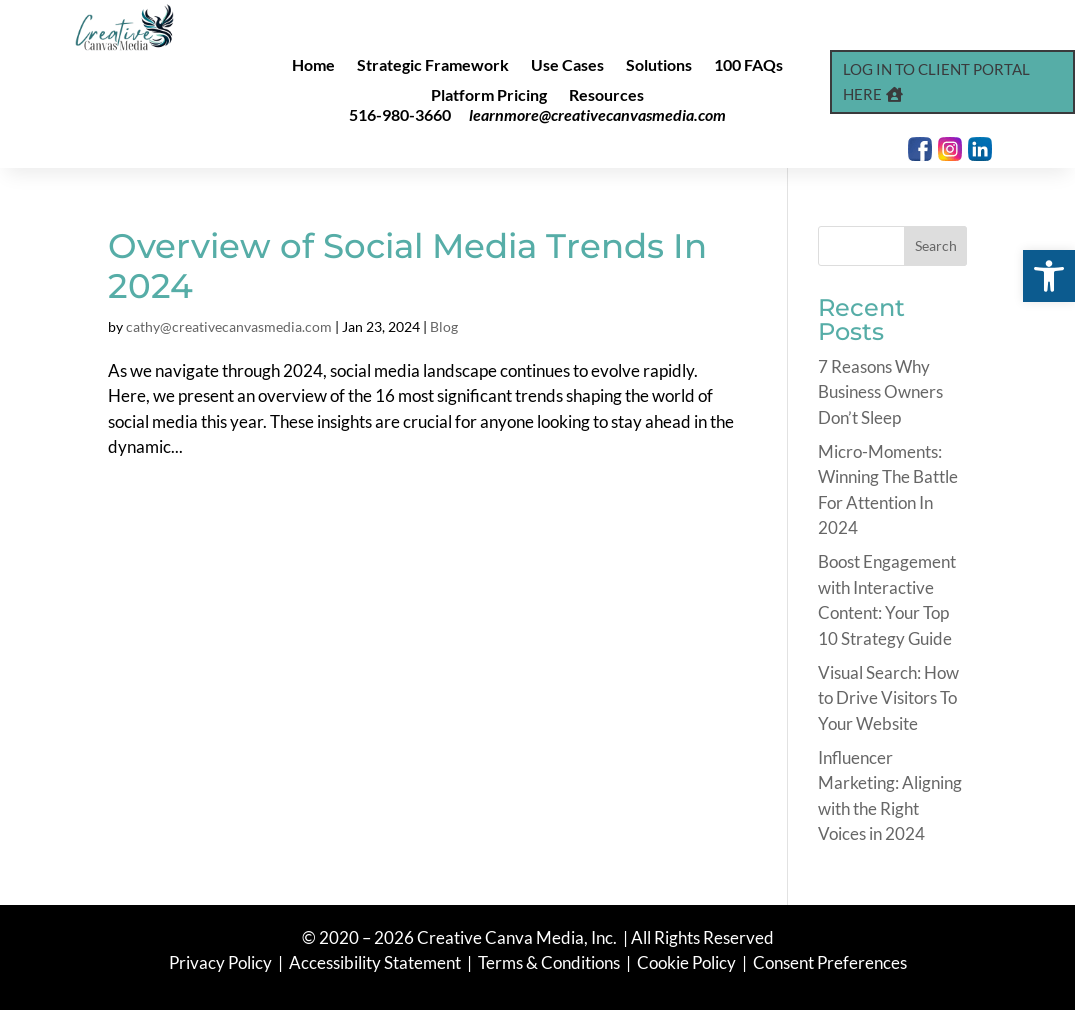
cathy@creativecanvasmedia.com (229, 326)
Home (313, 66)
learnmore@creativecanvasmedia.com (597, 114)
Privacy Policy (222, 962)
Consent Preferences (830, 962)
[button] (1049, 276)
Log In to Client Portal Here (936, 82)
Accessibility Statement (375, 962)
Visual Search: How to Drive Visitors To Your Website (888, 698)
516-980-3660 (400, 114)
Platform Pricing (489, 96)
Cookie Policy (688, 962)
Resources (606, 96)
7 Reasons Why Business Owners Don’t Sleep (880, 392)
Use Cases (567, 66)
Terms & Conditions (549, 962)
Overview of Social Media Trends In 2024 (407, 266)
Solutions (659, 66)
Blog (444, 326)
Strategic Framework (433, 66)
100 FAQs (748, 66)
